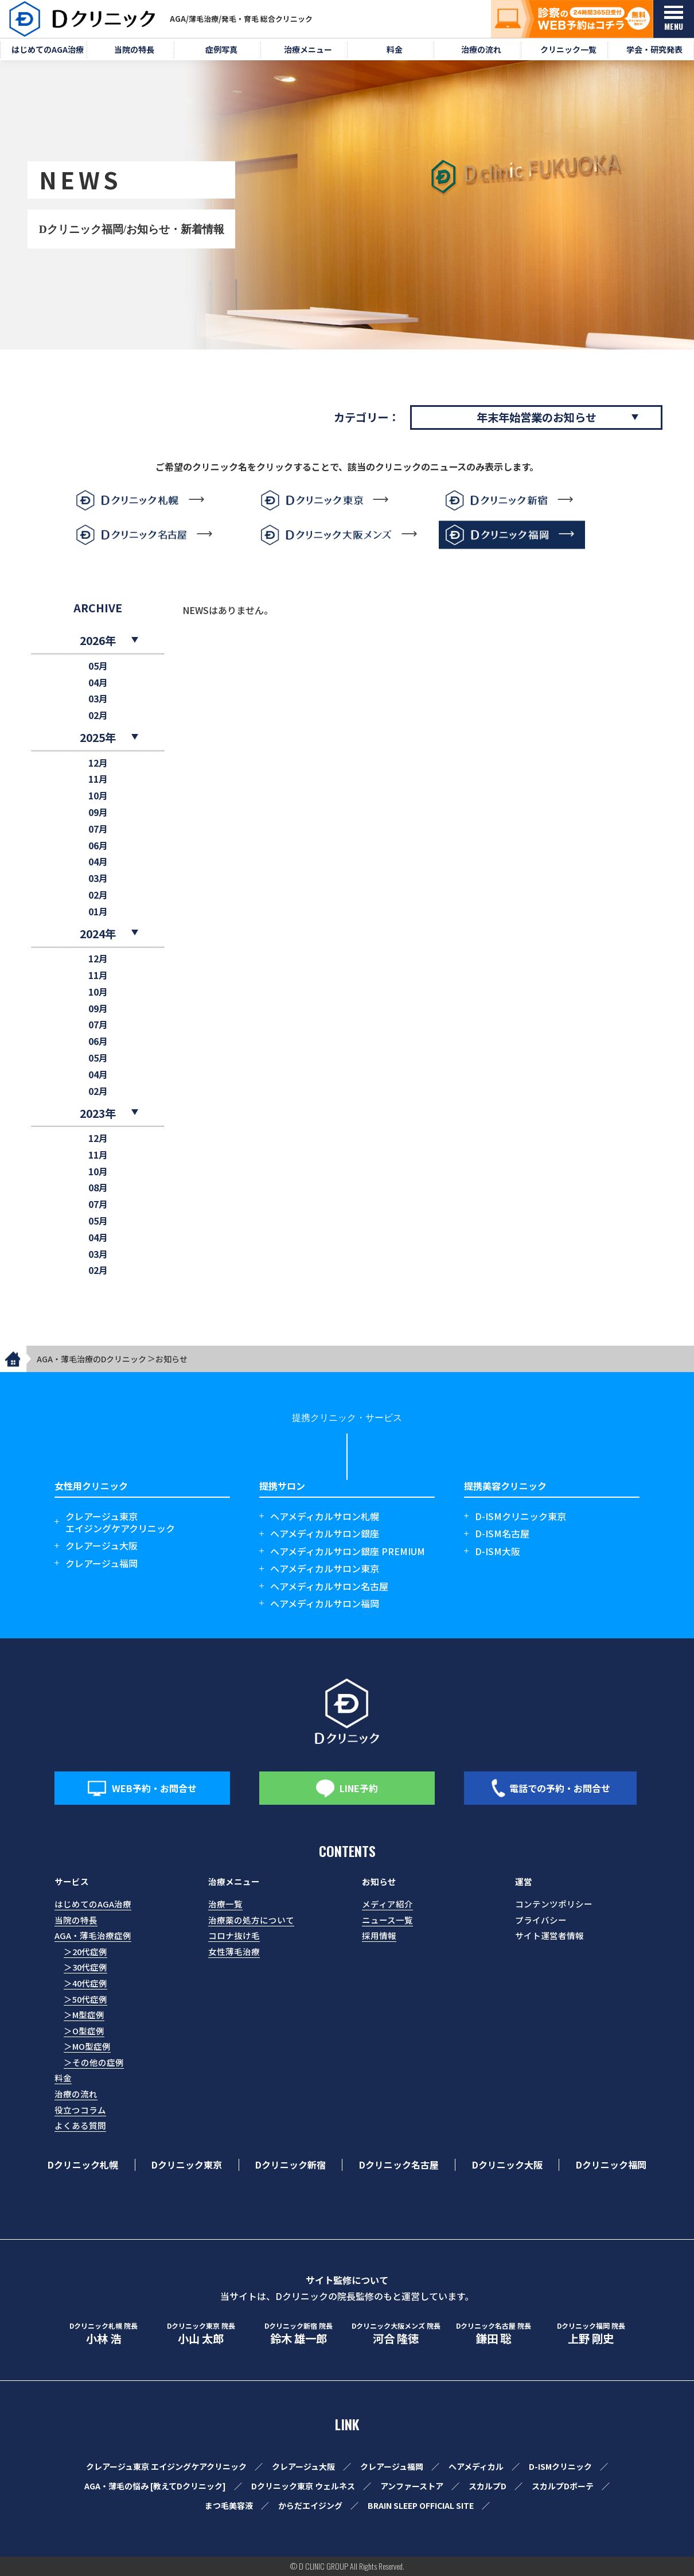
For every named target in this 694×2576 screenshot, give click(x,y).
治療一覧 (225, 1904)
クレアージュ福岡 (101, 1563)
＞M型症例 (84, 2014)
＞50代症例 (85, 1999)
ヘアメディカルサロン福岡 (324, 1604)
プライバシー (541, 1920)
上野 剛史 (591, 2333)
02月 (98, 715)
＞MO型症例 (87, 2046)
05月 (98, 666)
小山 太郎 (200, 2333)
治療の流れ (76, 2094)
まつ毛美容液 (229, 2505)
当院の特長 (76, 1920)
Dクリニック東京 (186, 2165)
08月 (98, 1188)
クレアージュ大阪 (101, 1546)
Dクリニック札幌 (83, 2165)
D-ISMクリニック (560, 2466)
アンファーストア (411, 2486)
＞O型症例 (84, 2031)
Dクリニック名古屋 (399, 2165)
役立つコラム (80, 2110)
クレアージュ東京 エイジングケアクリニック (166, 2466)
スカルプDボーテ (563, 2486)
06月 (98, 846)
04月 (98, 683)
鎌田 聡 (493, 2333)
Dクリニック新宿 (290, 2165)
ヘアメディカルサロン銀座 (324, 1534)
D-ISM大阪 (497, 1551)
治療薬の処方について (251, 1920)
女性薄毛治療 (234, 1951)
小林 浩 (103, 2333)
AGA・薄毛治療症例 (92, 1935)
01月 (98, 912)
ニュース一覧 (387, 1920)
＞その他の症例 (94, 2062)
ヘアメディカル (476, 2466)
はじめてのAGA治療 (92, 1904)
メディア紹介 (387, 1904)
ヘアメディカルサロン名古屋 (329, 1586)
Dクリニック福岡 (611, 2165)
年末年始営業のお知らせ (536, 417)
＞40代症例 (85, 1983)
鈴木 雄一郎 (298, 2333)
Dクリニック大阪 (507, 2165)
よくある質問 (80, 2125)
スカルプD (487, 2486)
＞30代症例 (85, 1967)
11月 (98, 779)
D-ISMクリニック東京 (520, 1516)
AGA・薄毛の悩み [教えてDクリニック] (155, 2486)
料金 (63, 2078)
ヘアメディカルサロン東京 (324, 1569)
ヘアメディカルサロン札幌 (324, 1516)
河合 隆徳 (396, 2333)
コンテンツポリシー (553, 1904)
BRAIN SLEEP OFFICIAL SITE (421, 2505)
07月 (98, 829)
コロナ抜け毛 (234, 1935)
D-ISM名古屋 (502, 1534)
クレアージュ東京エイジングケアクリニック (120, 1522)
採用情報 (379, 1935)
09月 (98, 812)
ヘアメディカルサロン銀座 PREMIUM (347, 1551)
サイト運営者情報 (549, 1935)
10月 (98, 796)
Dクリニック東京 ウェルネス (303, 2486)
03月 (98, 699)
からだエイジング (310, 2505)
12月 (98, 763)
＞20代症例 (85, 1951)
